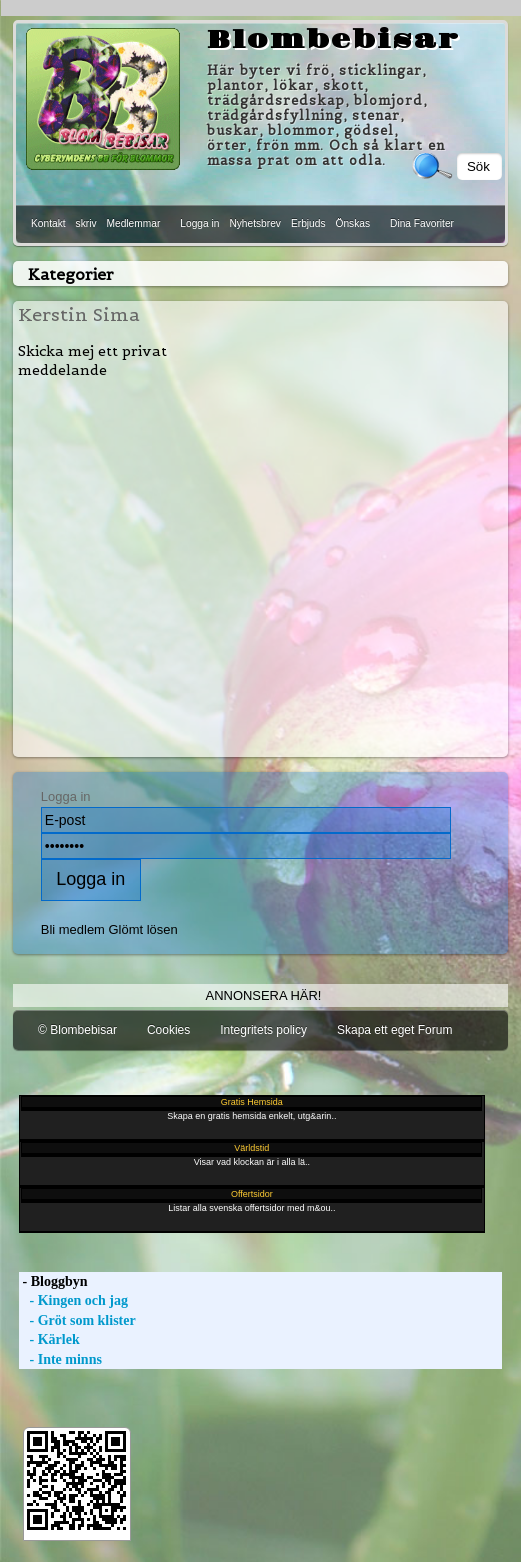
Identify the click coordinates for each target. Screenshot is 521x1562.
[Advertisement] (261, 568)
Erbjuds (308, 223)
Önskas (352, 223)
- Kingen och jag (73, 1300)
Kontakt (48, 223)
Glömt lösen (143, 929)
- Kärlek (49, 1339)
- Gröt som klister (77, 1320)
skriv (86, 223)
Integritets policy (263, 1030)
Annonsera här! (264, 995)
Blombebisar (333, 40)
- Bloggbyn (53, 1281)
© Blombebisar (77, 1030)
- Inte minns (60, 1359)
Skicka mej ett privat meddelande (92, 360)
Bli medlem (73, 929)
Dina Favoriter (422, 223)
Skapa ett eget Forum (394, 1030)
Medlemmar (134, 223)
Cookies (168, 1030)
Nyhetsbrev (255, 223)
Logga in (199, 223)
